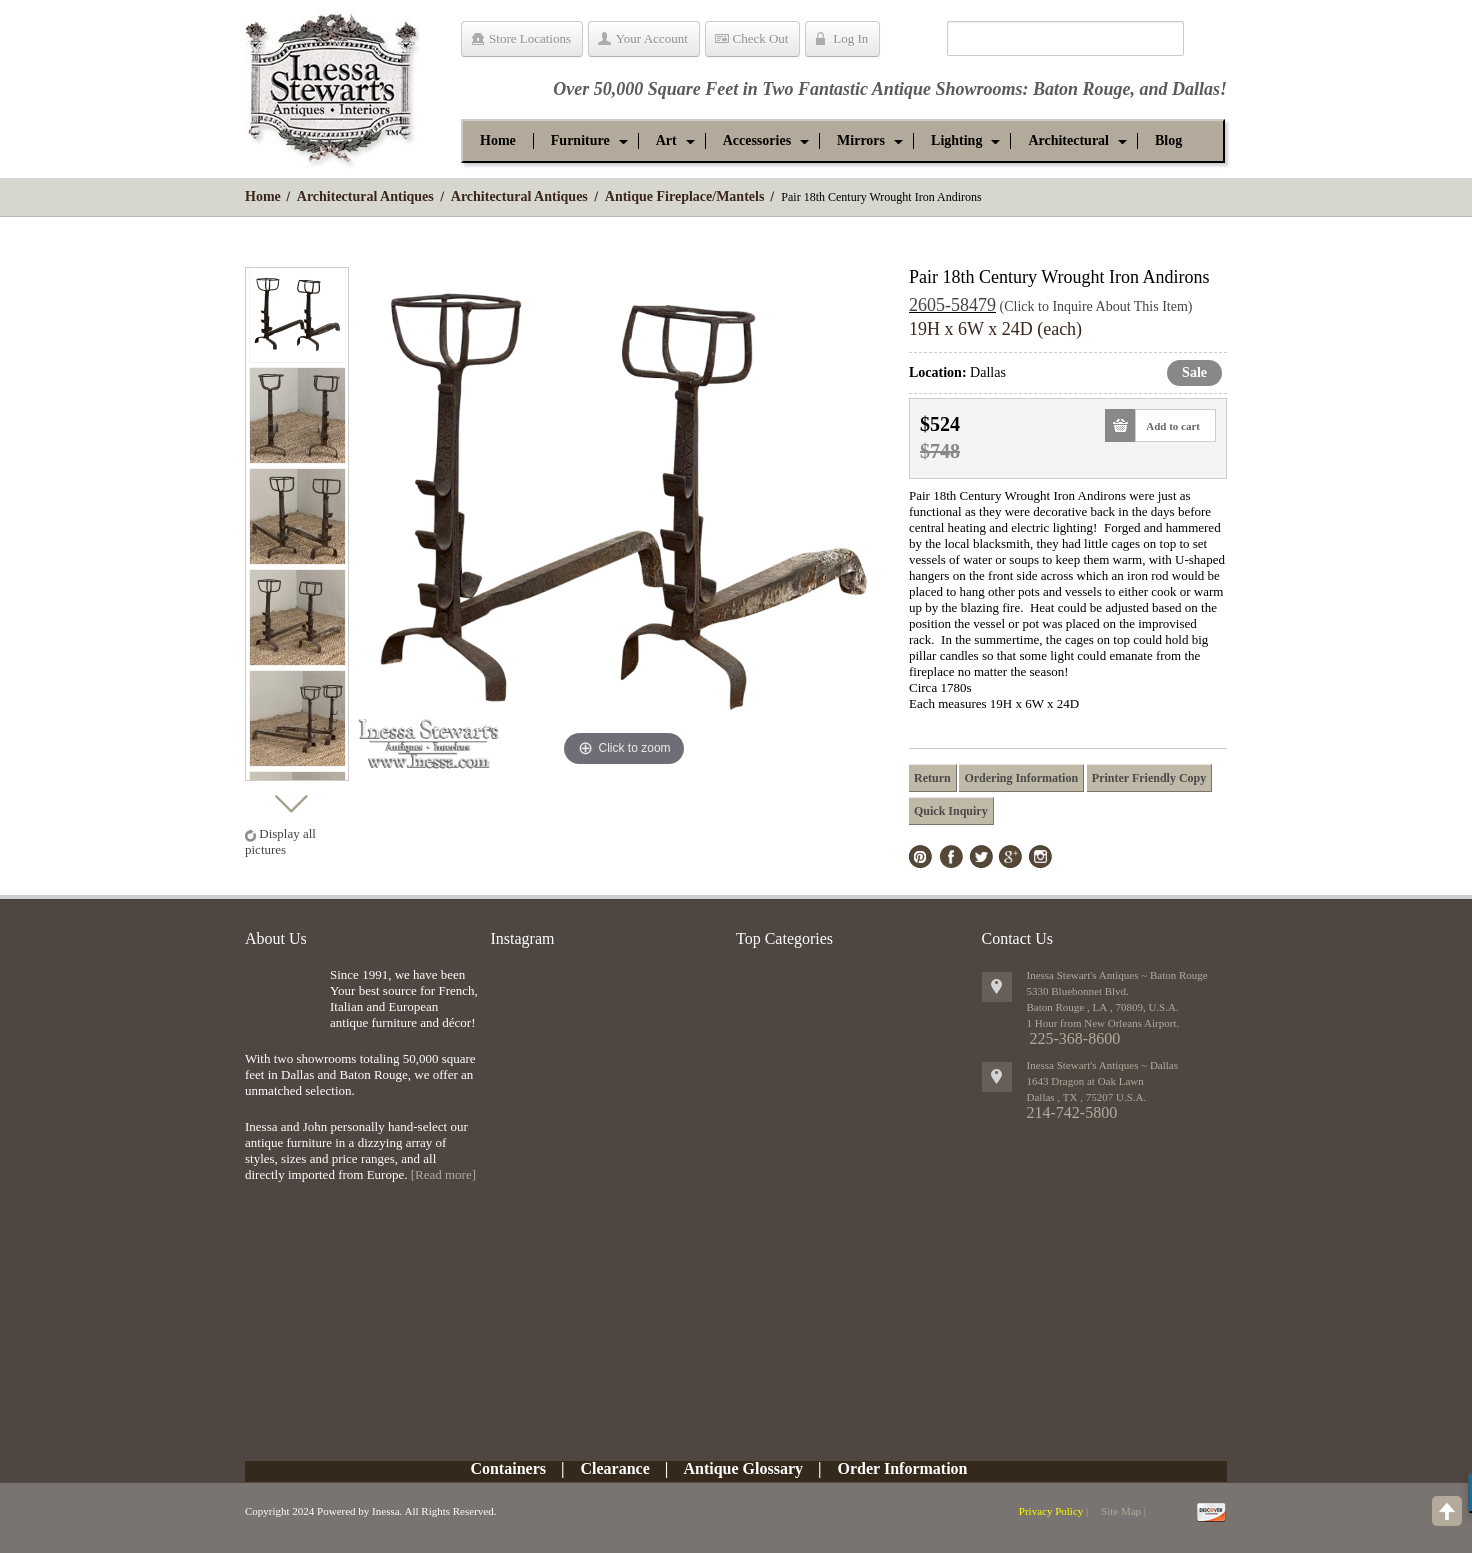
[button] (580, 141)
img (282, 999)
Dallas (1196, 89)
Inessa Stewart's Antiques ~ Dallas (1103, 1065)
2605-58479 (952, 305)
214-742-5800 (1072, 1112)
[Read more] (443, 1174)
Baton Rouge (1082, 89)
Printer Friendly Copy (1149, 778)
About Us (276, 938)
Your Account (652, 38)
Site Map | (1123, 1511)
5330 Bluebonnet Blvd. (1078, 991)
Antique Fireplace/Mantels (685, 196)
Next (290, 798)
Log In (850, 38)
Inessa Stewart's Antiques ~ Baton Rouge (1117, 975)
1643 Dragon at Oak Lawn (1085, 1081)
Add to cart (1167, 425)
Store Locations (530, 38)
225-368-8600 (1075, 1038)
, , (1087, 1097)
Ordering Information (1021, 778)
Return (932, 778)
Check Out (761, 38)
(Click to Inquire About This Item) (1096, 306)
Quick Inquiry (951, 811)
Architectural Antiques (365, 196)
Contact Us (1018, 938)
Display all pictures (280, 841)
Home (263, 196)
